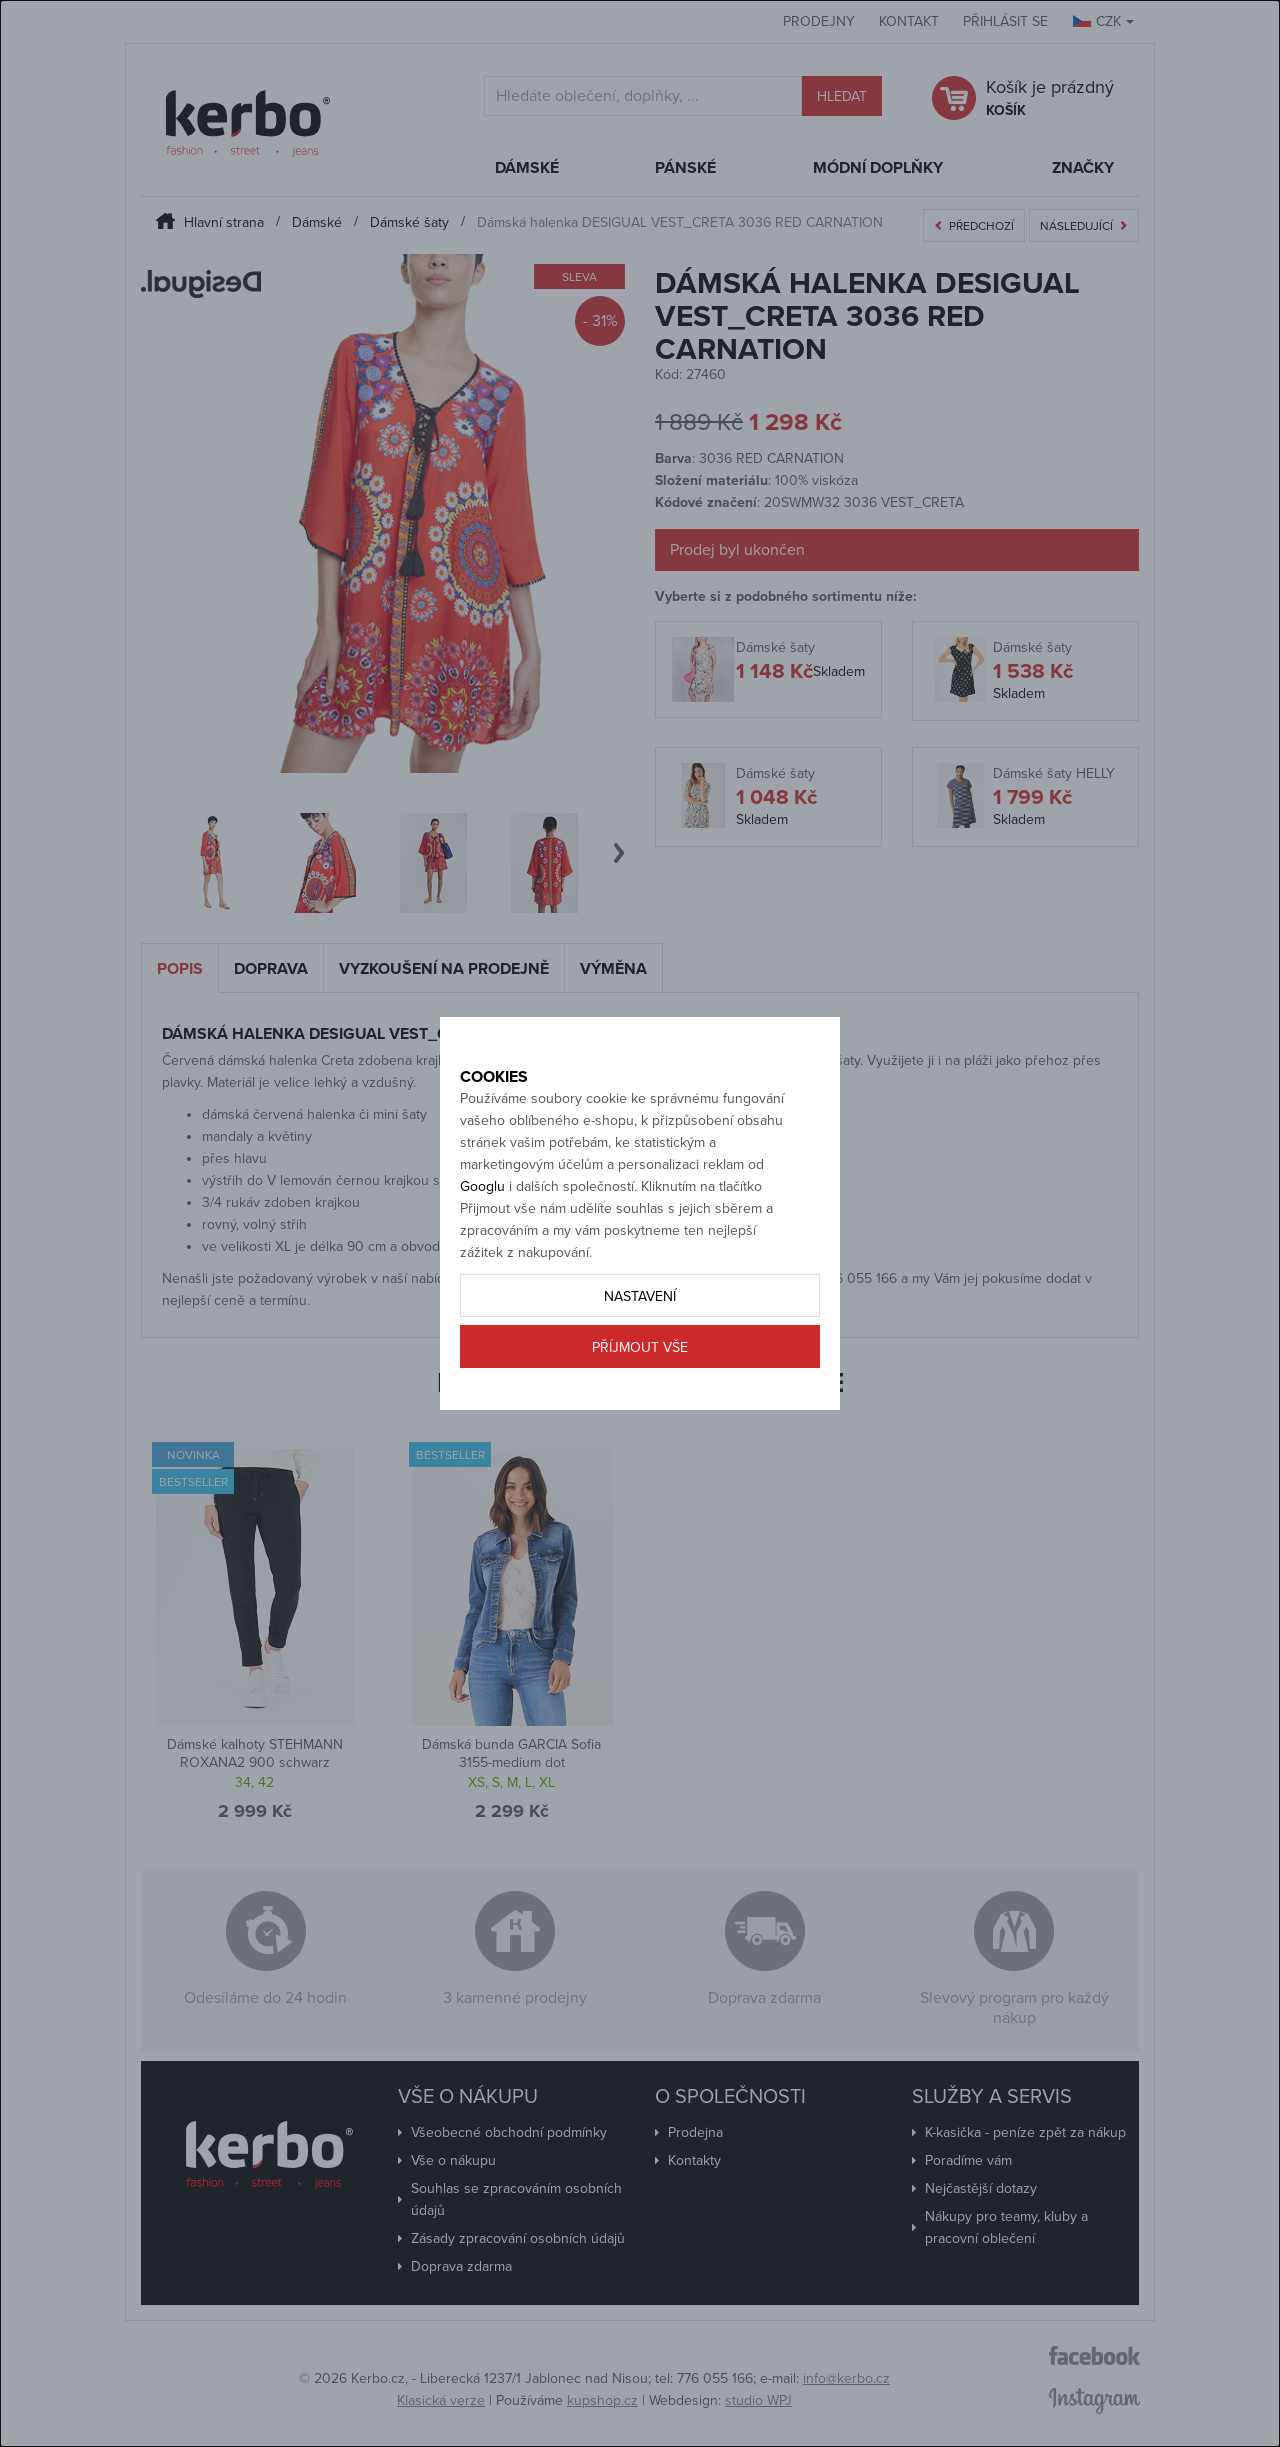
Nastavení (640, 1366)
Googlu (482, 1256)
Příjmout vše (640, 1417)
